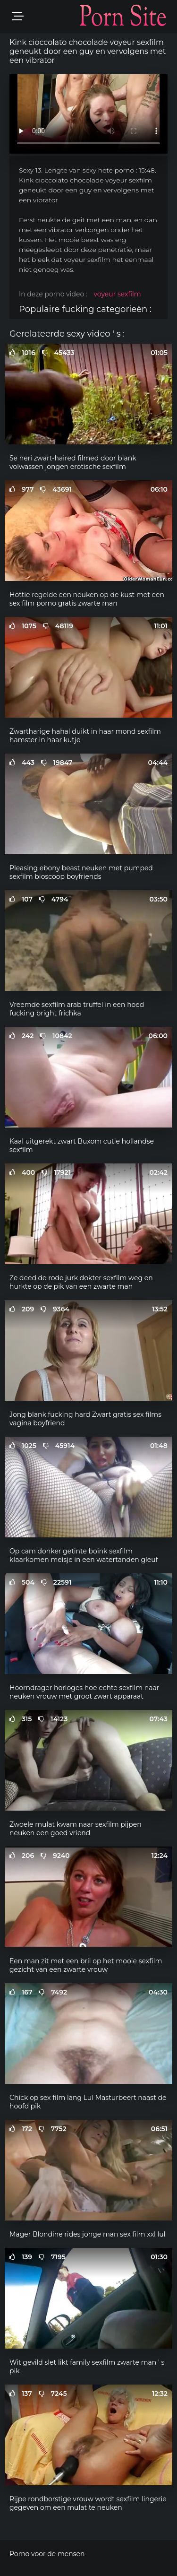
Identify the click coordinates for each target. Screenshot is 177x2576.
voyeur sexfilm (117, 294)
